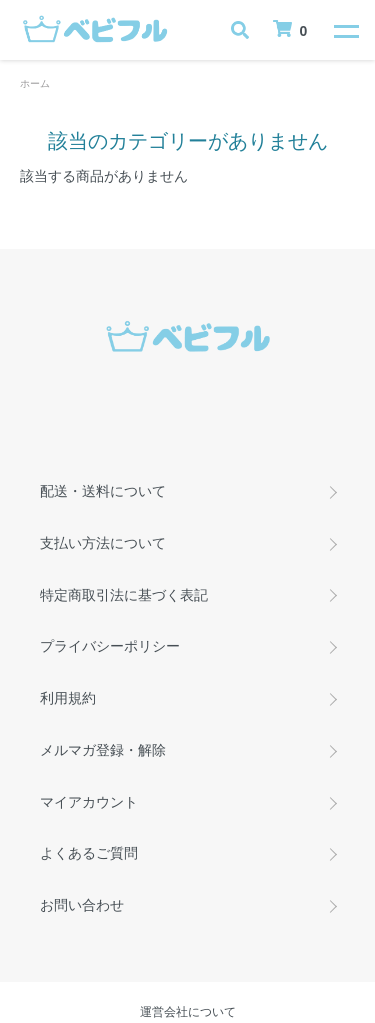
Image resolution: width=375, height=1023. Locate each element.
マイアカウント (89, 802)
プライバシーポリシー (110, 646)
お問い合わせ (82, 905)
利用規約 (68, 698)
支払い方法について (103, 543)
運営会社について (188, 1012)
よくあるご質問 (89, 853)
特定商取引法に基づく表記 (124, 595)
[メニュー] (345, 30)
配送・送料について (103, 491)
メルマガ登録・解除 (103, 750)
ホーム (35, 83)
